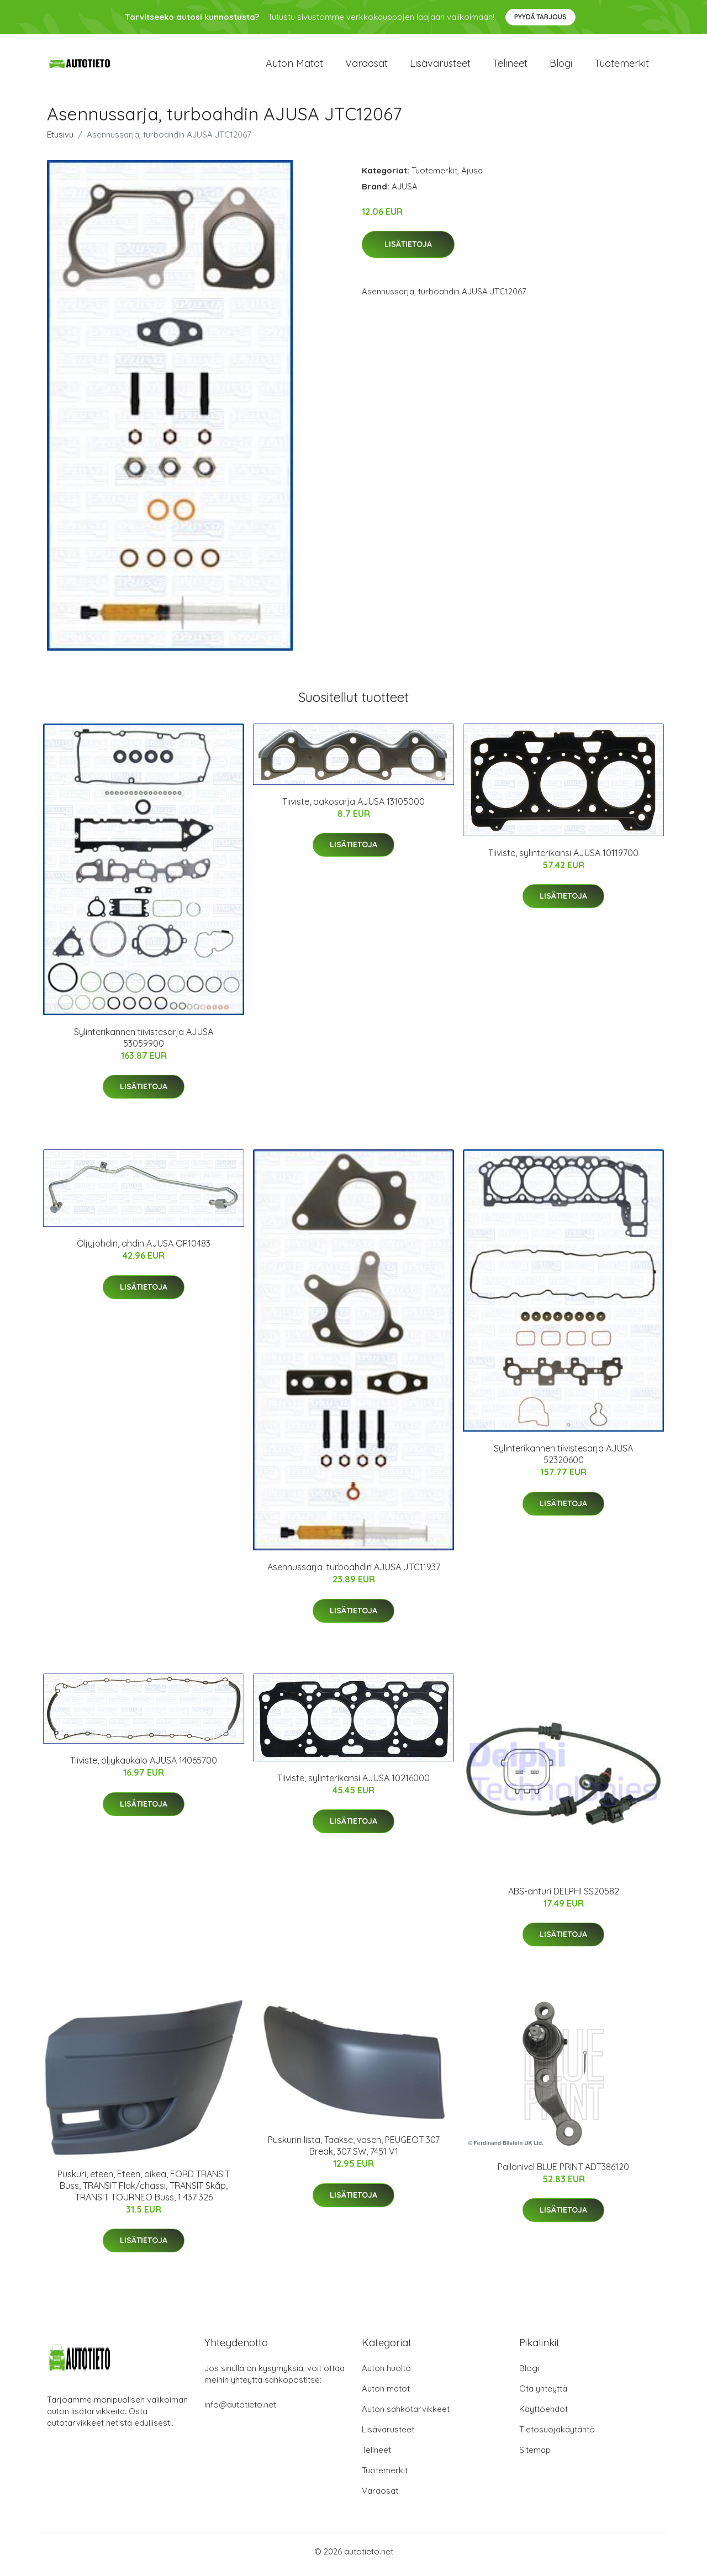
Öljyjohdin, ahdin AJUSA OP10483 (143, 1249)
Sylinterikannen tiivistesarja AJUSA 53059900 (143, 1043)
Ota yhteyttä (543, 2394)
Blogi (561, 66)
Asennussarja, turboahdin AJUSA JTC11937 (353, 1573)
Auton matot (294, 66)
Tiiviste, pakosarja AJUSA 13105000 (353, 806)
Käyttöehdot (543, 2414)
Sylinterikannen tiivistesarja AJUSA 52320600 (563, 1460)
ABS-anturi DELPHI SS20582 (563, 1896)
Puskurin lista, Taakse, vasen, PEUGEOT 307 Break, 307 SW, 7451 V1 (354, 2151)
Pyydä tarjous (540, 17)
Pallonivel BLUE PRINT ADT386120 (563, 2172)
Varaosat (366, 66)
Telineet (510, 66)
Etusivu (60, 140)
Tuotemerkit (621, 66)
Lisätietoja (408, 250)
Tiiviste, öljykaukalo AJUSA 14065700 (143, 1766)
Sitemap (535, 2455)
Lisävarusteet (440, 66)
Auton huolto (386, 2373)
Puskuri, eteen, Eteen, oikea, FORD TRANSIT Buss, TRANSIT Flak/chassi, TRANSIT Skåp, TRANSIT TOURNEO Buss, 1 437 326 (143, 2191)
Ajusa (472, 176)
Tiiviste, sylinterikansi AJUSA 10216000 (353, 1783)
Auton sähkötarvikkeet (406, 2414)
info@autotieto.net (240, 2410)
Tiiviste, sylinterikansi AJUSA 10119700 (563, 858)
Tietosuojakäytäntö (557, 2435)
